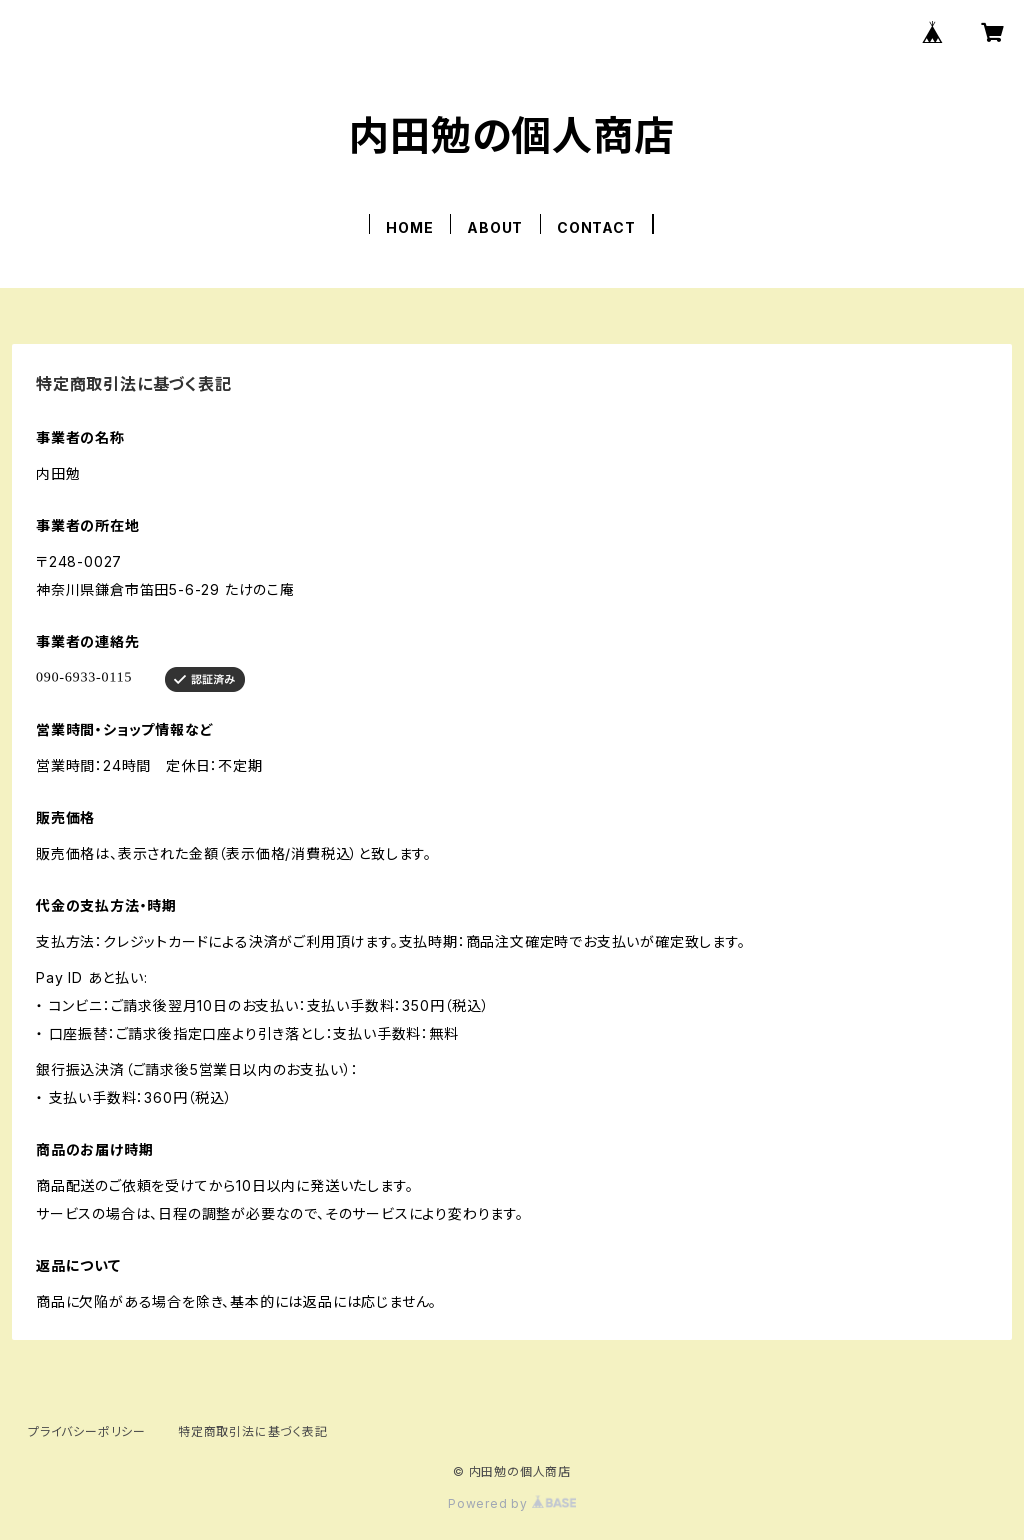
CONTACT (596, 227)
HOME (409, 227)
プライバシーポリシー (87, 1431)
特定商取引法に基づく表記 (253, 1431)
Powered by (512, 1503)
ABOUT (495, 227)
